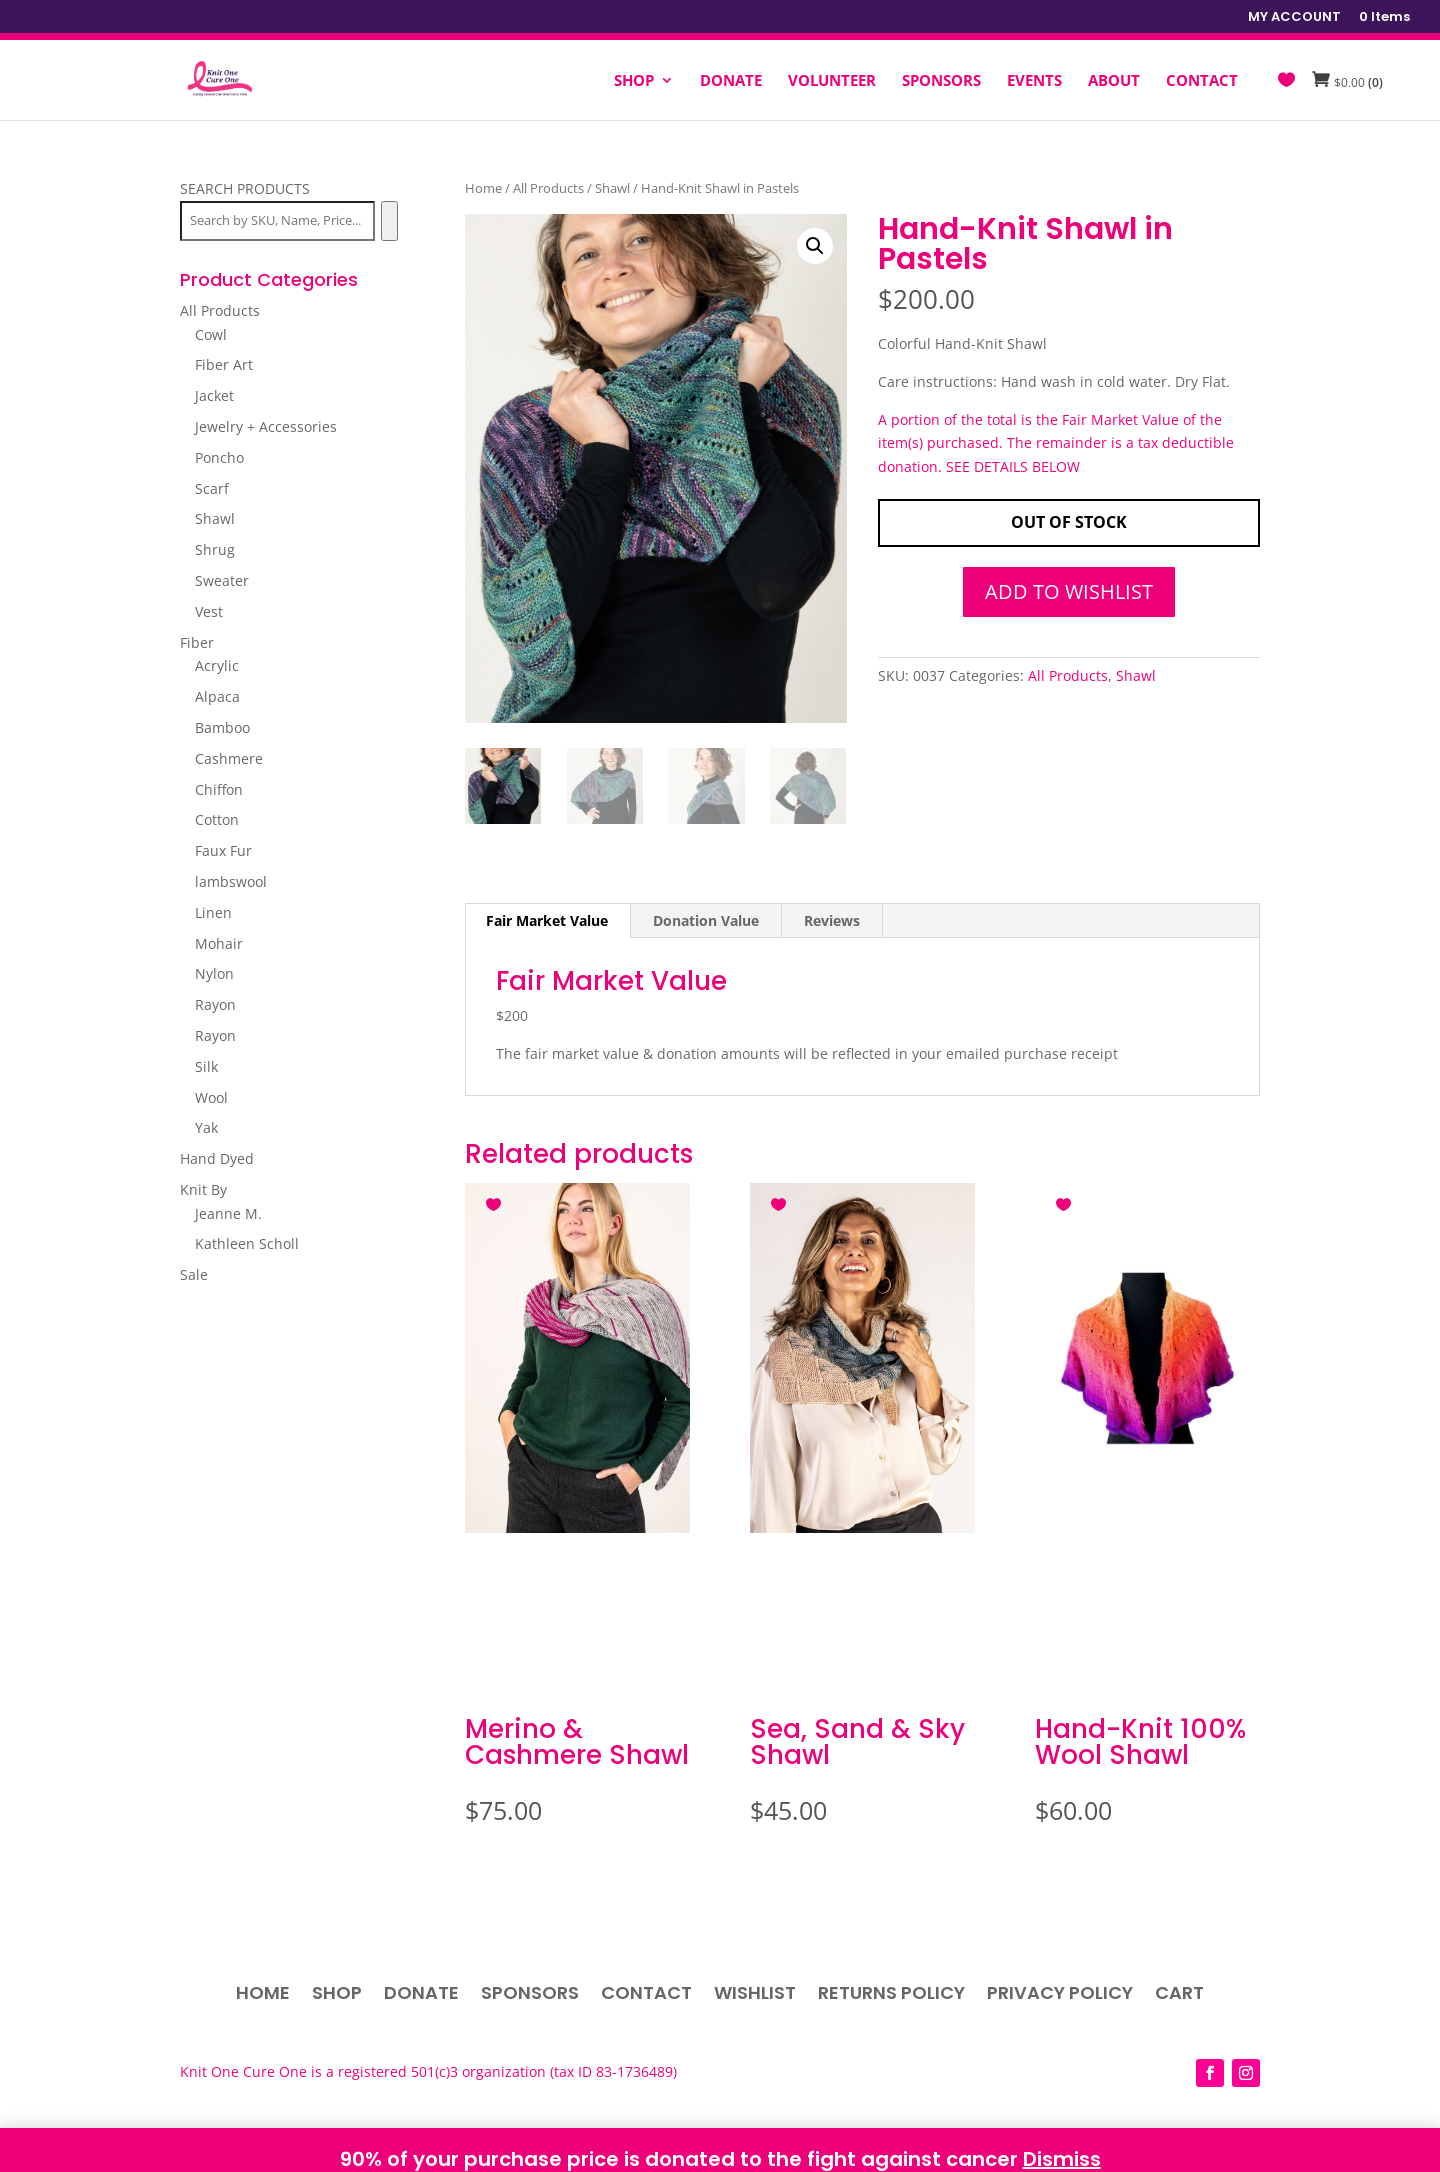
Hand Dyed (217, 1158)
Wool (211, 1097)
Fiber (197, 642)
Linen (213, 912)
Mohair (219, 943)
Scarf (212, 488)
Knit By (203, 1189)
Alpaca (217, 696)
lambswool (231, 881)
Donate (421, 1995)
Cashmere (229, 758)
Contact (646, 1995)
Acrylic (217, 665)
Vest (209, 611)
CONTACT (1202, 81)
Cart (1179, 1995)
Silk (206, 1066)
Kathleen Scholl (247, 1243)
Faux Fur (223, 850)
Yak (206, 1127)
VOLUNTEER (832, 81)
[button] (815, 246)
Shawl (612, 188)
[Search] (389, 221)
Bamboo (222, 727)
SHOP (634, 81)
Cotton (217, 819)
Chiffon (219, 789)
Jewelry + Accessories (266, 426)
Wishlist (755, 1995)
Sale (194, 1274)
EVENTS (1034, 81)
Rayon (215, 1004)
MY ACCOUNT (1294, 18)
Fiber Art (224, 364)
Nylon (214, 973)
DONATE (731, 81)
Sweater (222, 580)
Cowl (211, 334)
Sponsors (530, 1995)
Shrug (215, 549)
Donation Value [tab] (706, 920)
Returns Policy (891, 1995)
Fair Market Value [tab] (547, 920)
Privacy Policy (1060, 1995)
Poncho (219, 457)
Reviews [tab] (832, 920)
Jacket (214, 395)
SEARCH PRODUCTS (245, 188)
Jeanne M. (228, 1213)
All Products (548, 188)
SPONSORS (941, 81)
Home (483, 188)
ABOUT (1114, 81)
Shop (337, 1995)
